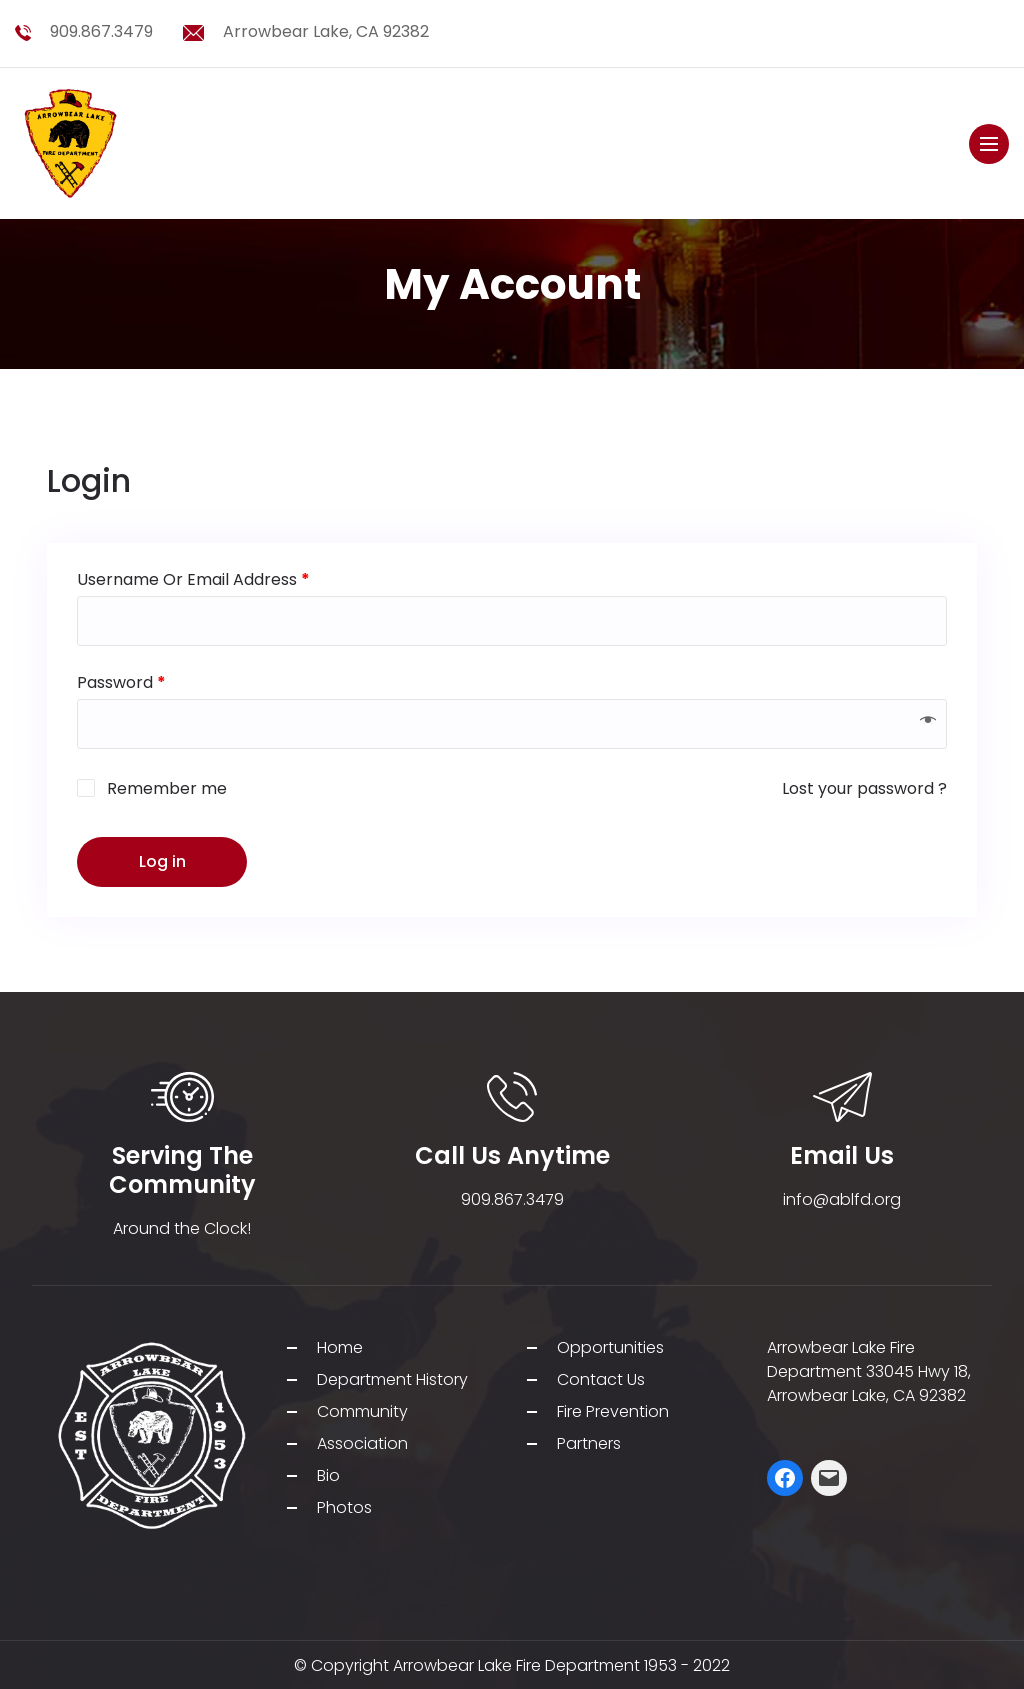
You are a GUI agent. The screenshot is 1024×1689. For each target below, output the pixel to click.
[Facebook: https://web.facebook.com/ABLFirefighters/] (785, 1478)
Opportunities (610, 1347)
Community (362, 1411)
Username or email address (193, 579)
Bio (328, 1475)
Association (362, 1443)
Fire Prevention (613, 1411)
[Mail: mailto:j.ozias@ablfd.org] (829, 1478)
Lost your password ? (864, 788)
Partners (589, 1443)
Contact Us (601, 1379)
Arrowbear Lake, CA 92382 (326, 31)
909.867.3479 (101, 31)
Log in (162, 861)
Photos (344, 1507)
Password (121, 682)
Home (340, 1347)
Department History (392, 1379)
